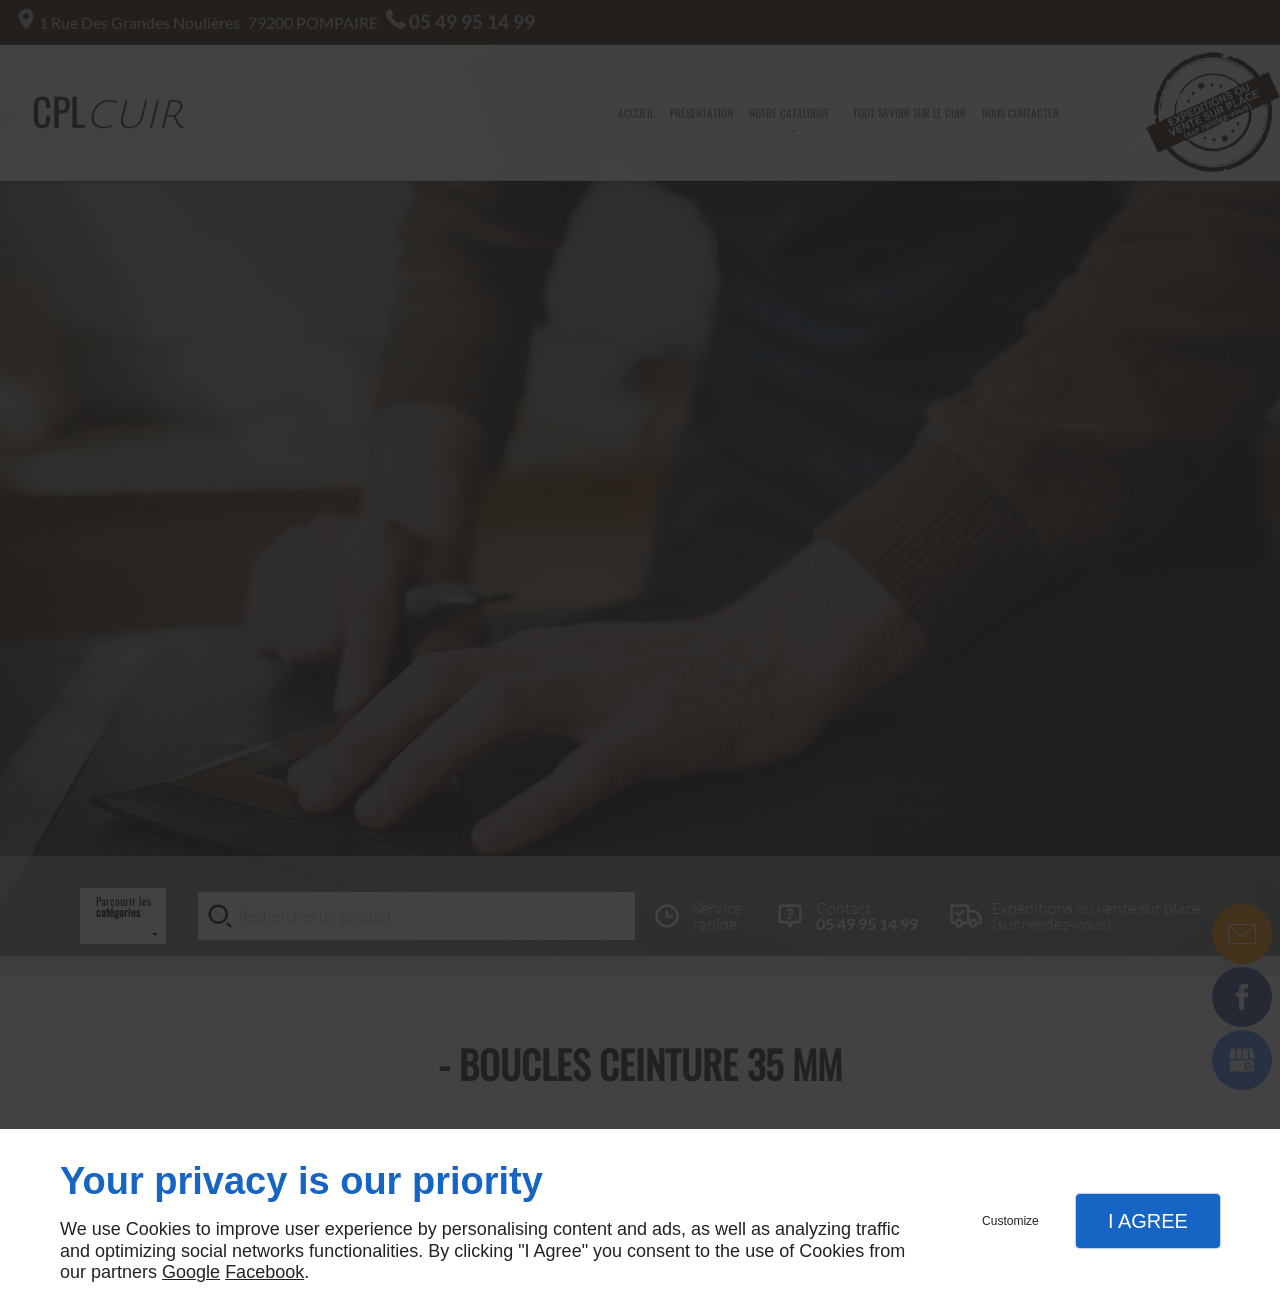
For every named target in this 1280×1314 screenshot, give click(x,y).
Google (191, 1272)
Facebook (264, 1272)
